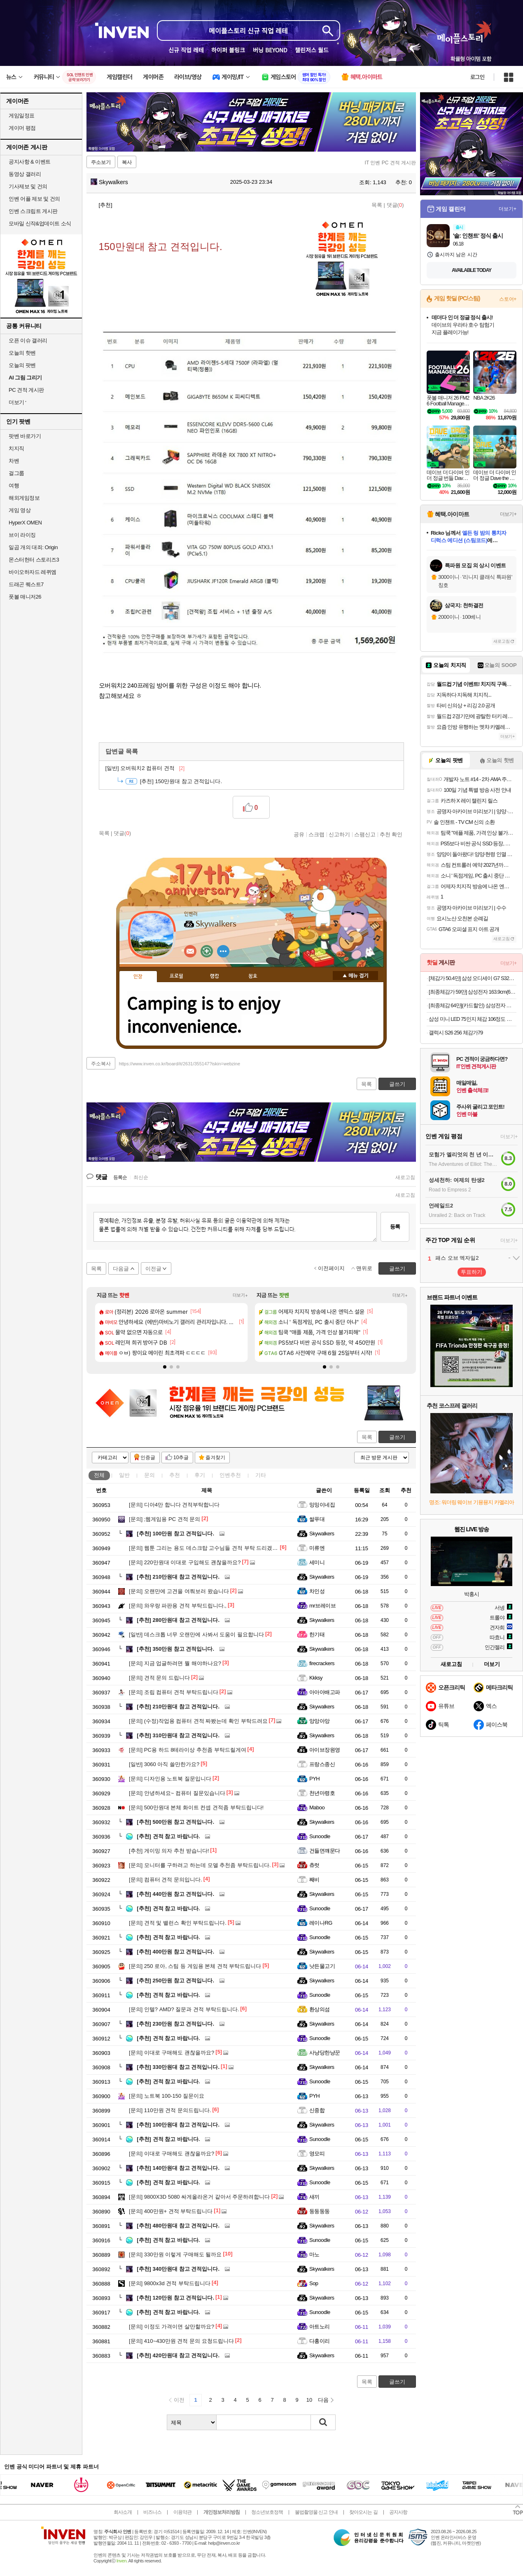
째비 (314, 1879)
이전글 (153, 1269)
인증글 (147, 1457)
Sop (313, 2283)
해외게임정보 (24, 498)
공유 (299, 834)
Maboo (317, 1807)
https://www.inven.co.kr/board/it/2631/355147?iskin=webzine (179, 1063)
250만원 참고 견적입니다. (175, 1980)
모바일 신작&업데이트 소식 (40, 223)
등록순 (120, 1177)
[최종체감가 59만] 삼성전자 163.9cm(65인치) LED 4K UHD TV (472, 992)
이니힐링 (207, 951)
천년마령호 (322, 1793)
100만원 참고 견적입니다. (175, 1533)
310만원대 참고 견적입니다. (178, 1735)
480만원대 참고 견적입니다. (178, 2226)
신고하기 (339, 834)
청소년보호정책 (267, 2512)
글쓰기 (397, 1437)
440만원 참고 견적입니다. (175, 1894)
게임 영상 (19, 510)
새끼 (314, 2197)
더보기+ (240, 1295)
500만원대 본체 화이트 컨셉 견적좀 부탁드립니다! (196, 1807)
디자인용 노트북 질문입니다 (170, 1779)
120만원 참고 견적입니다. (175, 2298)
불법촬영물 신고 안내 (316, 2512)
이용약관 (182, 2512)
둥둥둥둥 (319, 2211)
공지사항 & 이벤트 (30, 161)
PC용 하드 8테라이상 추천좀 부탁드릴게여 (187, 1750)
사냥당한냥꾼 (324, 2053)
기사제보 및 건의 (28, 186)
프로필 (176, 976)
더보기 (223, 951)
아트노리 (319, 2326)
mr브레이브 (322, 1606)
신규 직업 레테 (186, 50)
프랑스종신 (322, 1764)
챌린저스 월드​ (312, 50)
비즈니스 (152, 2512)
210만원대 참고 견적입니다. (178, 1577)
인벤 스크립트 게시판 (33, 211)
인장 (137, 977)
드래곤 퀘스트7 (26, 584)
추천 (174, 1475)
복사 (127, 162)
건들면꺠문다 (324, 1851)
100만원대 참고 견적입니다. (178, 2125)
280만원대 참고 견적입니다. (178, 1620)
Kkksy (315, 1678)
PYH (314, 1779)
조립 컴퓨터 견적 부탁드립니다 (173, 1692)
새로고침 (405, 1177)
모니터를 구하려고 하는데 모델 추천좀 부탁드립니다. (200, 1865)
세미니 (317, 1562)
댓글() (395, 205)
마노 (314, 2254)
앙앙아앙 (319, 1721)
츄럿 (314, 1865)
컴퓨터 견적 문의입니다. (165, 1879)
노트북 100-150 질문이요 (166, 2096)
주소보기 (101, 162)
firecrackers (321, 1663)
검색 (323, 2422)
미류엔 (317, 1548)
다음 (323, 2400)
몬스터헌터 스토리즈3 (34, 559)
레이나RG (320, 1923)
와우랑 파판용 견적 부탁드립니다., (177, 1606)
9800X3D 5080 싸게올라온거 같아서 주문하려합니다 (199, 2197)
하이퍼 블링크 (228, 50)
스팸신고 (365, 834)
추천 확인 (391, 834)
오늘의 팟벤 (22, 365)
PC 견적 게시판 (26, 390)
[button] (164, 1367)
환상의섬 (319, 2009)
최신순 (140, 1177)
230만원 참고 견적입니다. (175, 2024)
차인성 (317, 1591)
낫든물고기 (322, 1966)
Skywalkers (109, 182)
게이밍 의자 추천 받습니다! (169, 1851)
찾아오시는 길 (363, 2512)
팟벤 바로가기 (25, 436)
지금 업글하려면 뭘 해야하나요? (175, 1663)
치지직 (16, 448)
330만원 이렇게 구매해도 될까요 (175, 2254)
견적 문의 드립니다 (159, 1678)
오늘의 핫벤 (22, 353)
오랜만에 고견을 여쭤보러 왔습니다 (179, 1591)
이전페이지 (331, 1268)
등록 (395, 1227)
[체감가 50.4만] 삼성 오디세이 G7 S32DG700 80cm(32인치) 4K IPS (472, 978)
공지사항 (398, 2512)
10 (309, 2400)
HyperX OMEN (25, 522)
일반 (124, 1475)
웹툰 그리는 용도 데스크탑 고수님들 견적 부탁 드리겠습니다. (209, 1548)
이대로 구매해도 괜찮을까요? (171, 2053)
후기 (199, 1475)
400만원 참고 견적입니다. (175, 1952)
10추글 (181, 1457)
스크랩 (316, 834)
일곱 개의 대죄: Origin (33, 547)
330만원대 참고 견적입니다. (178, 2067)
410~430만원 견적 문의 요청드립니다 (181, 2341)
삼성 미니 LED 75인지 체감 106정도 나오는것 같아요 (472, 1019)
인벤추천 (230, 1475)
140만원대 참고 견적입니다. (178, 2168)
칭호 (252, 976)
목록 (376, 205)
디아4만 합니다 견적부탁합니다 (174, 1505)
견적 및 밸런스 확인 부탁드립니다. (177, 1923)
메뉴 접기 (355, 975)
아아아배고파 (324, 1692)
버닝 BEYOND (270, 50)
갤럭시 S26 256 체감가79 (456, 1032)
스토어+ (507, 299)
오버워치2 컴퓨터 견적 (144, 768)
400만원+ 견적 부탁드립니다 (170, 2211)
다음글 (121, 1269)
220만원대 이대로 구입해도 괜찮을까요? (185, 1562)
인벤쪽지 (190, 951)
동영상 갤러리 (25, 174)
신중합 (317, 2110)
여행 (14, 485)
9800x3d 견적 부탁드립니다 (169, 2283)
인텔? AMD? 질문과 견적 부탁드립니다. (184, 2009)
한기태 (317, 1634)
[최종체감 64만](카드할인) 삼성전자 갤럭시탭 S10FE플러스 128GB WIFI (472, 1005)
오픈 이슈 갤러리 (28, 340)
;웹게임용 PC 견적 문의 (164, 1519)
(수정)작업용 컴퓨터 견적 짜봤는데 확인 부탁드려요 (198, 1721)
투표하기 (471, 1272)
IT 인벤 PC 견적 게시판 (390, 163)
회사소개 (123, 2512)
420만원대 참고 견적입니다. (178, 2355)
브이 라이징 (22, 535)
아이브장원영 (324, 1750)
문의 (149, 1475)
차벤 (14, 460)
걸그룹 (16, 473)
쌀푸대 (317, 1519)
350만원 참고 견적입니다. (175, 1649)
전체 (99, 1475)
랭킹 (214, 976)
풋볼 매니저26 (25, 596)
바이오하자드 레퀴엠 (32, 572)
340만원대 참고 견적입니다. (178, 2269)
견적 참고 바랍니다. (168, 1836)
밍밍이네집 (322, 1505)
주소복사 (101, 1064)
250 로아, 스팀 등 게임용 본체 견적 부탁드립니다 (195, 1966)
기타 (260, 1475)
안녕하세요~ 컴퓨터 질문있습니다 (177, 1793)
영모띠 (317, 2153)
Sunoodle (319, 1836)
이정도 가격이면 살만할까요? (171, 2326)
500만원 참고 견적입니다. (175, 1822)
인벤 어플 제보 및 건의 (34, 198)
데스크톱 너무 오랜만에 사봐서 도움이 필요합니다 (196, 1634)
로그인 (477, 77)
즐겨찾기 (215, 1457)
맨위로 (364, 1268)
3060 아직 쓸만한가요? (164, 1764)
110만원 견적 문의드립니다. (170, 2110)
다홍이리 (319, 2341)
